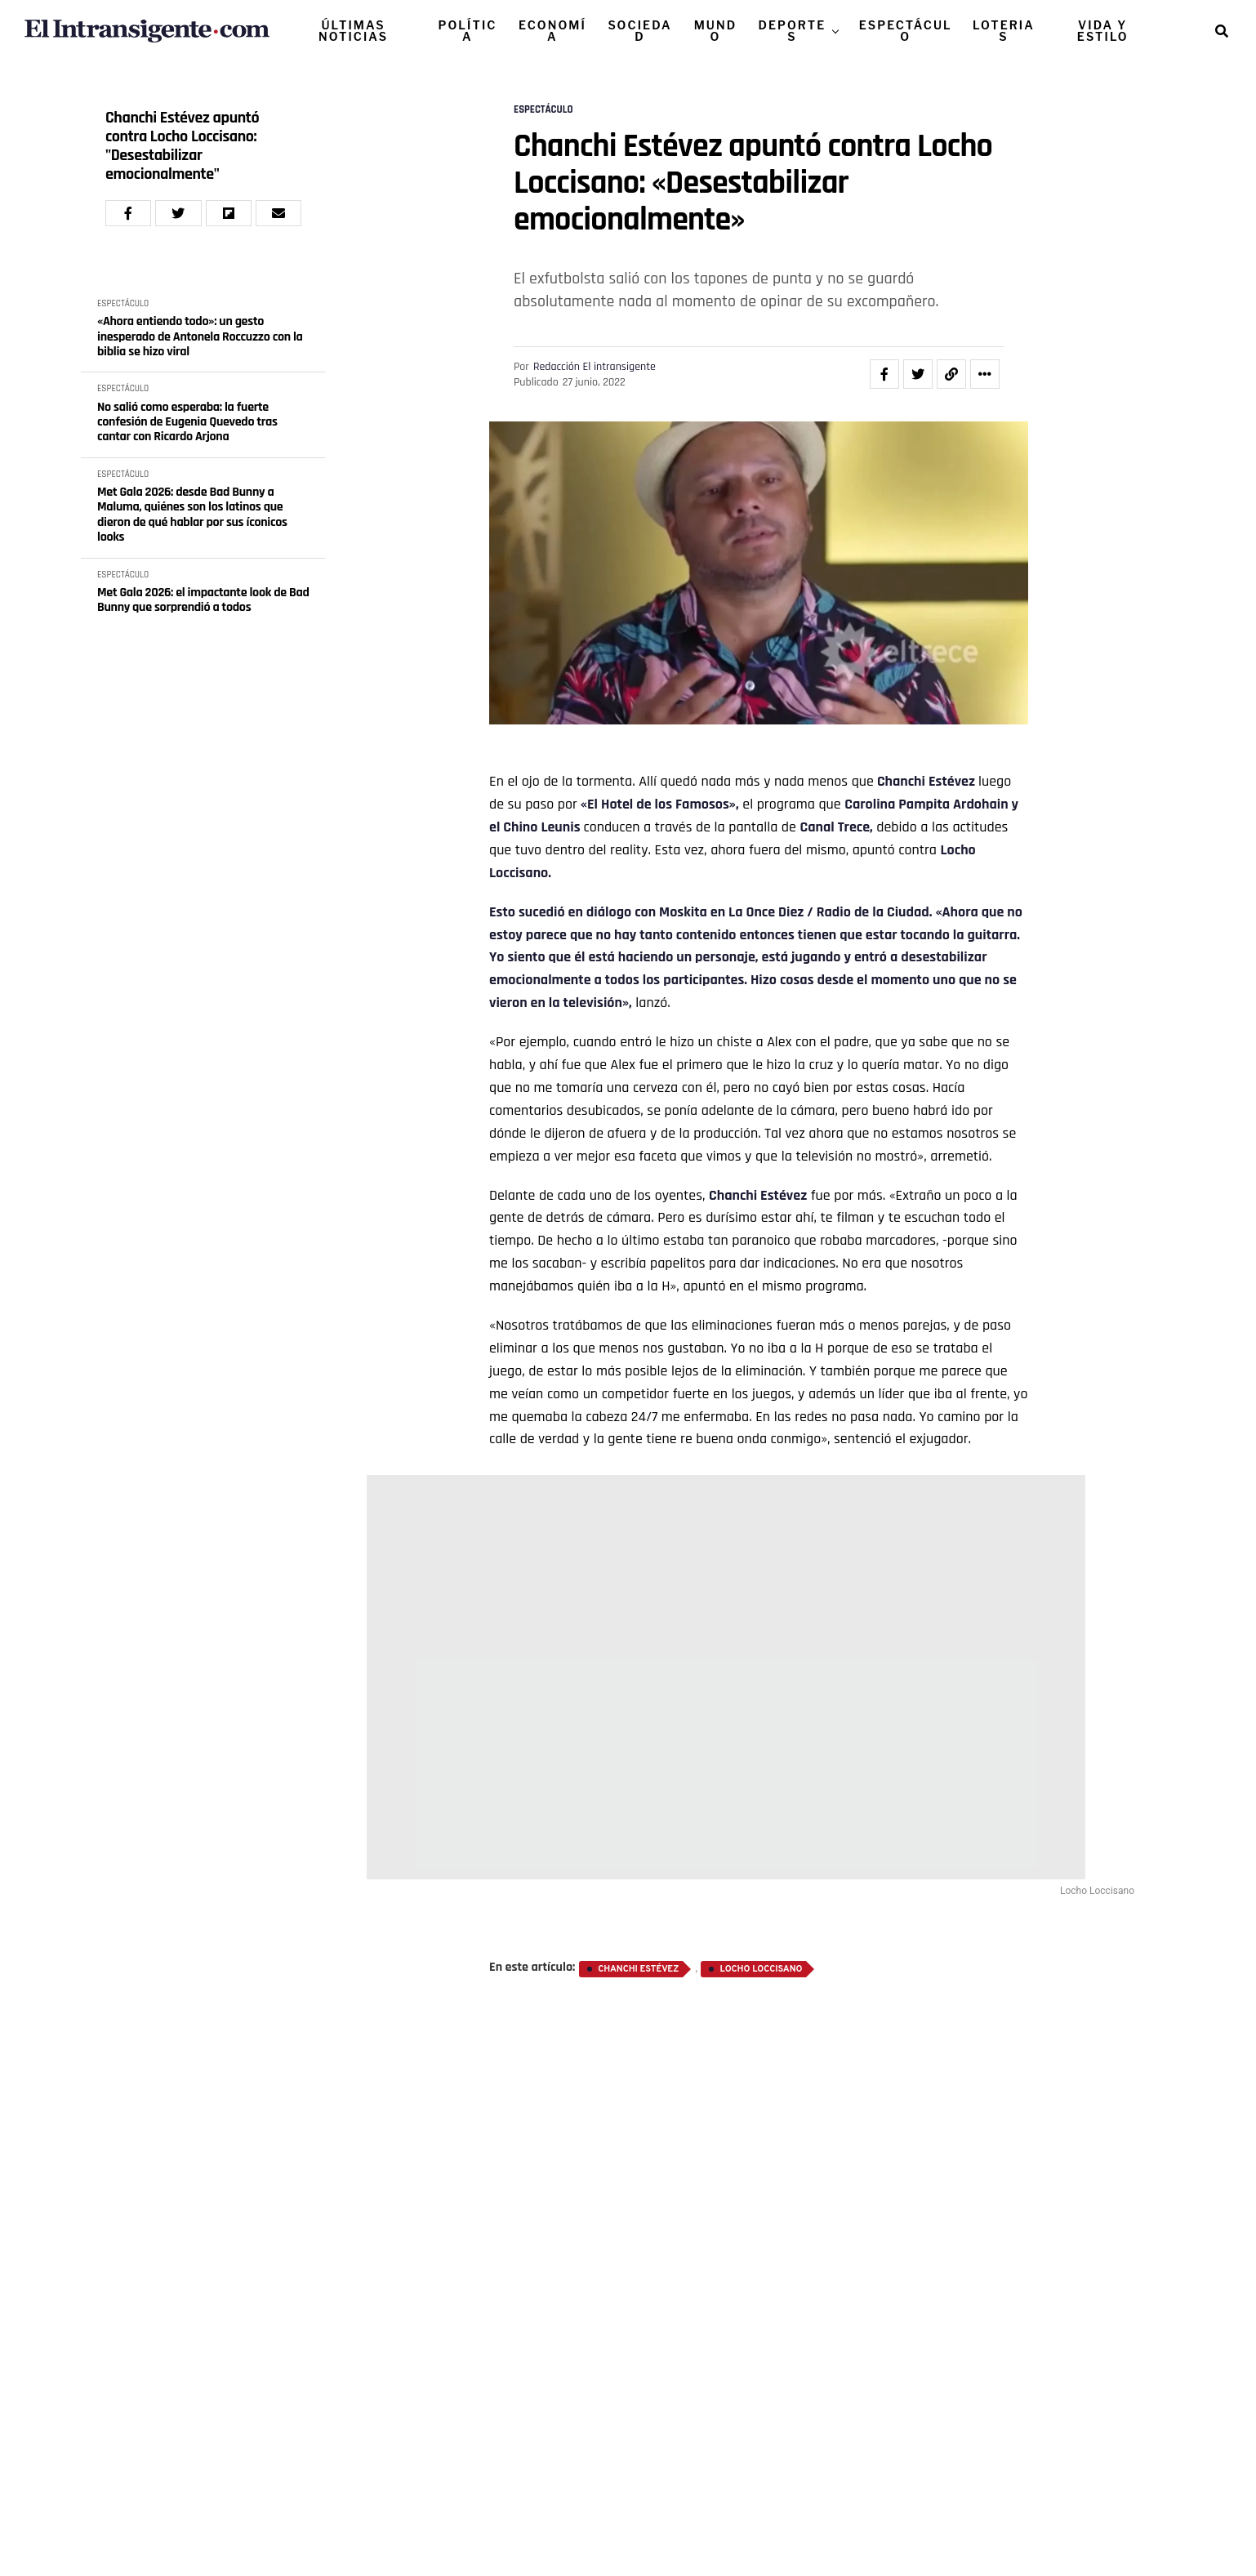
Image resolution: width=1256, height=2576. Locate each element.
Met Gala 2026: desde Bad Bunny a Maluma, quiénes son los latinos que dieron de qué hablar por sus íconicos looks (192, 515)
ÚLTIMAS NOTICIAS (353, 30)
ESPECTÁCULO (905, 30)
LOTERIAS (1004, 30)
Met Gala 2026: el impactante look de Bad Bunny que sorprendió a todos (203, 601)
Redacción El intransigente (594, 366)
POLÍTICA (467, 30)
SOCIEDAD (639, 30)
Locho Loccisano (760, 1969)
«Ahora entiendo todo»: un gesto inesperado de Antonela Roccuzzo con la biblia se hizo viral (200, 336)
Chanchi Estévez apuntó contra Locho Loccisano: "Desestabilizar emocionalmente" (182, 146)
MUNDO (715, 30)
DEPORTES (792, 30)
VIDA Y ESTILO (1103, 30)
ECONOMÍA (552, 30)
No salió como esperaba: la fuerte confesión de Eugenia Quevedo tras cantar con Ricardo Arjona (187, 422)
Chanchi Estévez (926, 781)
